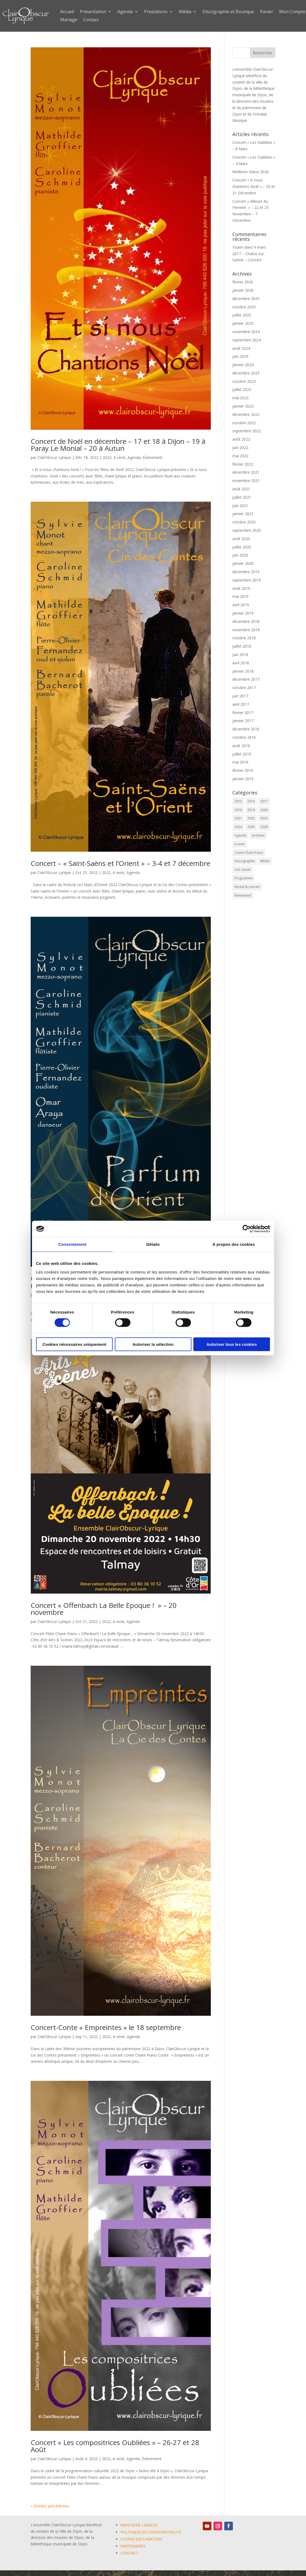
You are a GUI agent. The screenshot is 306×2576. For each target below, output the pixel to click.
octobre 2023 (244, 381)
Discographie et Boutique (228, 12)
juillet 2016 (241, 754)
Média (185, 12)
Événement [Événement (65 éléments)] (242, 895)
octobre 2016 (244, 737)
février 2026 (242, 281)
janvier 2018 (243, 671)
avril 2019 (240, 604)
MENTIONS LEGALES (139, 2525)
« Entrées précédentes (50, 2506)
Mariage (68, 20)
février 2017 (242, 712)
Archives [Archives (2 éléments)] (258, 835)
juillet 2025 (241, 314)
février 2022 (242, 464)
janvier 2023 (243, 406)
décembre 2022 (245, 414)
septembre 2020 (246, 530)
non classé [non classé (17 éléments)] (242, 869)
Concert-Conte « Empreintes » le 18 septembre (106, 2027)
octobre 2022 (244, 422)
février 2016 (242, 770)
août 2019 (241, 588)
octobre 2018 (244, 637)
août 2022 (241, 439)
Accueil (67, 12)
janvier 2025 (243, 323)
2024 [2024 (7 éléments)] (238, 827)
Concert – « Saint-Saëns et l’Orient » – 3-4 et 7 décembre (120, 863)
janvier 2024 (243, 364)
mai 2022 (240, 455)
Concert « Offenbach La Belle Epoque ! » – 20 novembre (104, 1608)
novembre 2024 (246, 331)
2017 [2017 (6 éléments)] (264, 801)
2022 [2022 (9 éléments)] (251, 818)
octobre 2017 (244, 687)
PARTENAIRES (132, 2546)
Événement (152, 457)
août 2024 (241, 348)
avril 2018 (240, 662)
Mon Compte (292, 12)
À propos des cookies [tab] (233, 1244)
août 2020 (241, 538)
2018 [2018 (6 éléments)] (238, 810)
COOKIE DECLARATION (141, 2539)
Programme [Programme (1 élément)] (243, 878)
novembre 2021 (246, 480)
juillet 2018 (241, 646)
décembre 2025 (245, 298)
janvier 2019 (243, 613)
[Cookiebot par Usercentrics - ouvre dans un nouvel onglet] (246, 1229)
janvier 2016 (243, 778)
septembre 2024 (246, 339)
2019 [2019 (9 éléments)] (251, 810)
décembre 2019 (245, 571)
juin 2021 (240, 505)
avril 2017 (240, 704)
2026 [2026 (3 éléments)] (264, 827)
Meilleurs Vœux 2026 (250, 171)
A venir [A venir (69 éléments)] (239, 844)
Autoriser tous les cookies (232, 1344)
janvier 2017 (243, 720)
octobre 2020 (244, 522)
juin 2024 (240, 356)
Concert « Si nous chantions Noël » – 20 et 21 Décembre (253, 186)
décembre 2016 (245, 729)
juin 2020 (240, 555)
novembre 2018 (246, 629)
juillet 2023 (241, 389)
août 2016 (241, 745)
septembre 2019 (246, 580)
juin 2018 (240, 654)
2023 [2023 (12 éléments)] (264, 818)
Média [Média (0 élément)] (265, 861)
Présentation (93, 12)
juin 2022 (240, 447)
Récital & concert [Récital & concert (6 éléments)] (247, 886)
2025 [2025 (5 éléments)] (251, 827)
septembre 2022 (246, 430)
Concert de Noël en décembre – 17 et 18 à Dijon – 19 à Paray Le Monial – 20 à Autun (118, 444)
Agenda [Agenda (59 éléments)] (240, 835)
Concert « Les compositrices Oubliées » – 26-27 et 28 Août (115, 2446)
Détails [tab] (153, 1244)
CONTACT (129, 2553)
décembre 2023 (245, 373)
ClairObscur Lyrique (54, 457)
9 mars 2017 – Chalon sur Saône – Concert (249, 254)
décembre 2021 (245, 472)
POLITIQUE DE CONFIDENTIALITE (150, 2532)
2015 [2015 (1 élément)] (238, 801)
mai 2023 (240, 397)
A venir (119, 457)
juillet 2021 (241, 497)
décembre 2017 (245, 679)
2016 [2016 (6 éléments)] (251, 801)
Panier (266, 12)
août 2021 (241, 488)
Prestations (156, 12)
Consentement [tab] (72, 1244)
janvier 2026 (243, 290)
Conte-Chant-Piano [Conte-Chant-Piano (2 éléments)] (248, 852)
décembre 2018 (245, 621)
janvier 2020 (243, 563)
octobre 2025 (244, 306)
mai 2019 (240, 596)
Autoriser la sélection (153, 1344)
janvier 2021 (243, 513)
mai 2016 (240, 762)
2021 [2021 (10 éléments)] (238, 818)
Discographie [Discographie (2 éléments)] (244, 861)
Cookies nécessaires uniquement (74, 1344)
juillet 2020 (241, 547)
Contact (91, 20)
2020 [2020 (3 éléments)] (264, 810)
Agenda (125, 12)
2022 (107, 457)
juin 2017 (240, 695)
